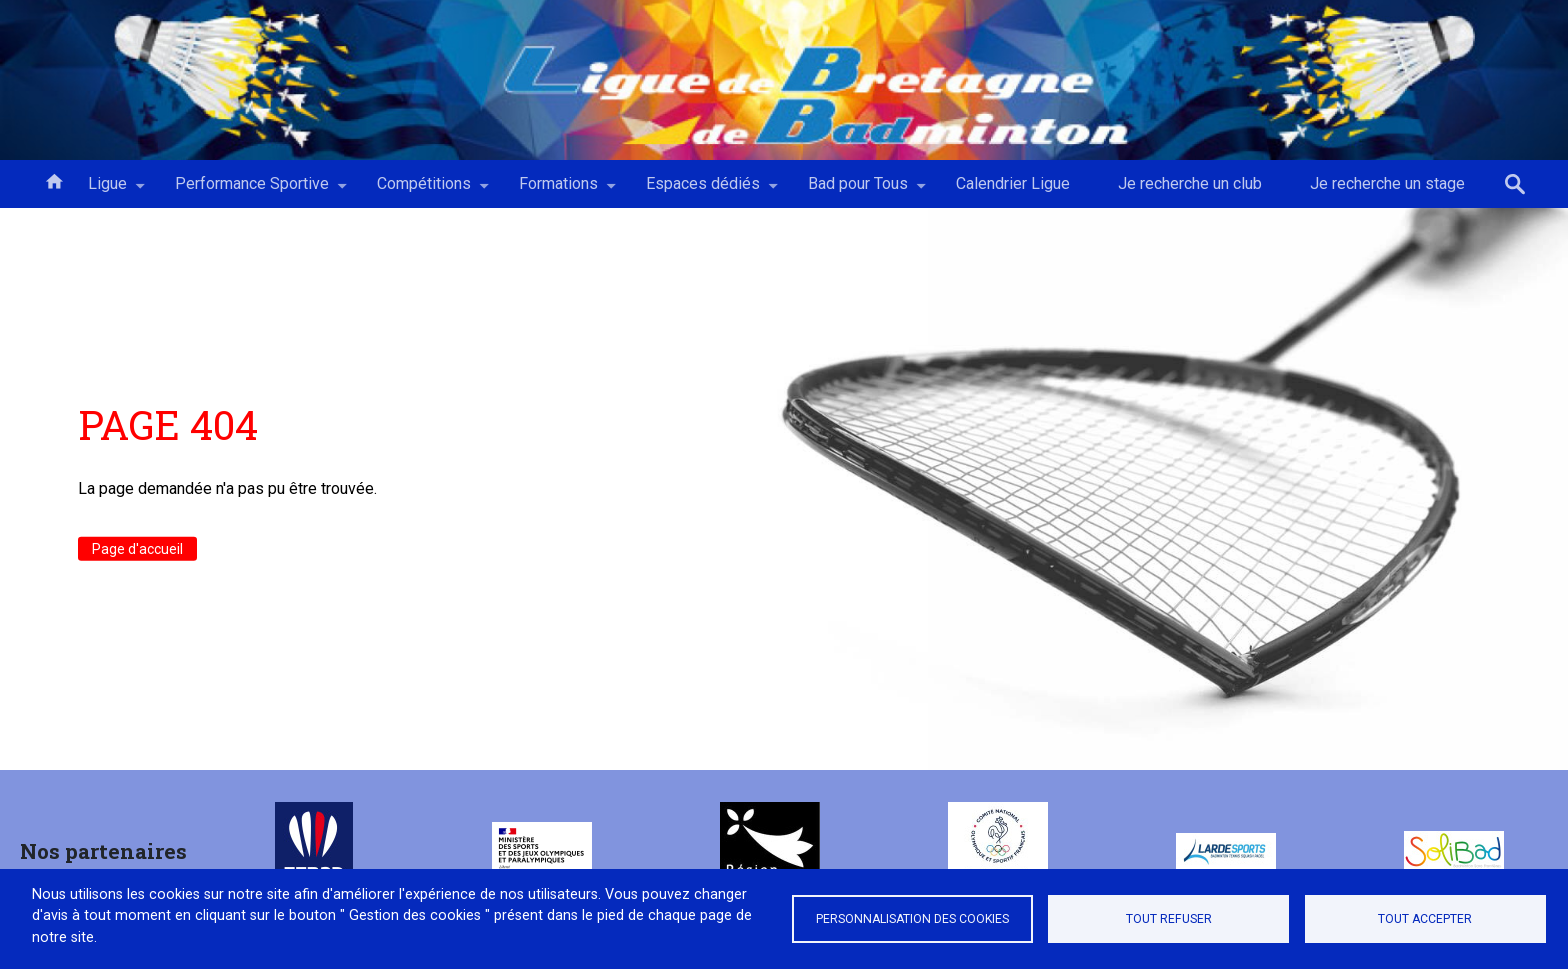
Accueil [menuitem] (54, 180)
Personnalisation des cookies (912, 919)
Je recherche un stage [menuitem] (1387, 183)
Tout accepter (1425, 919)
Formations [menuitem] (558, 191)
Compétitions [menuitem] (424, 191)
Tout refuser (1169, 919)
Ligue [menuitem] (107, 191)
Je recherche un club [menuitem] (1190, 183)
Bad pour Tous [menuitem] (858, 191)
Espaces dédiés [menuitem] (703, 191)
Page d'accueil (137, 549)
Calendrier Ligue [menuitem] (1013, 183)
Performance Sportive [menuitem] (252, 191)
